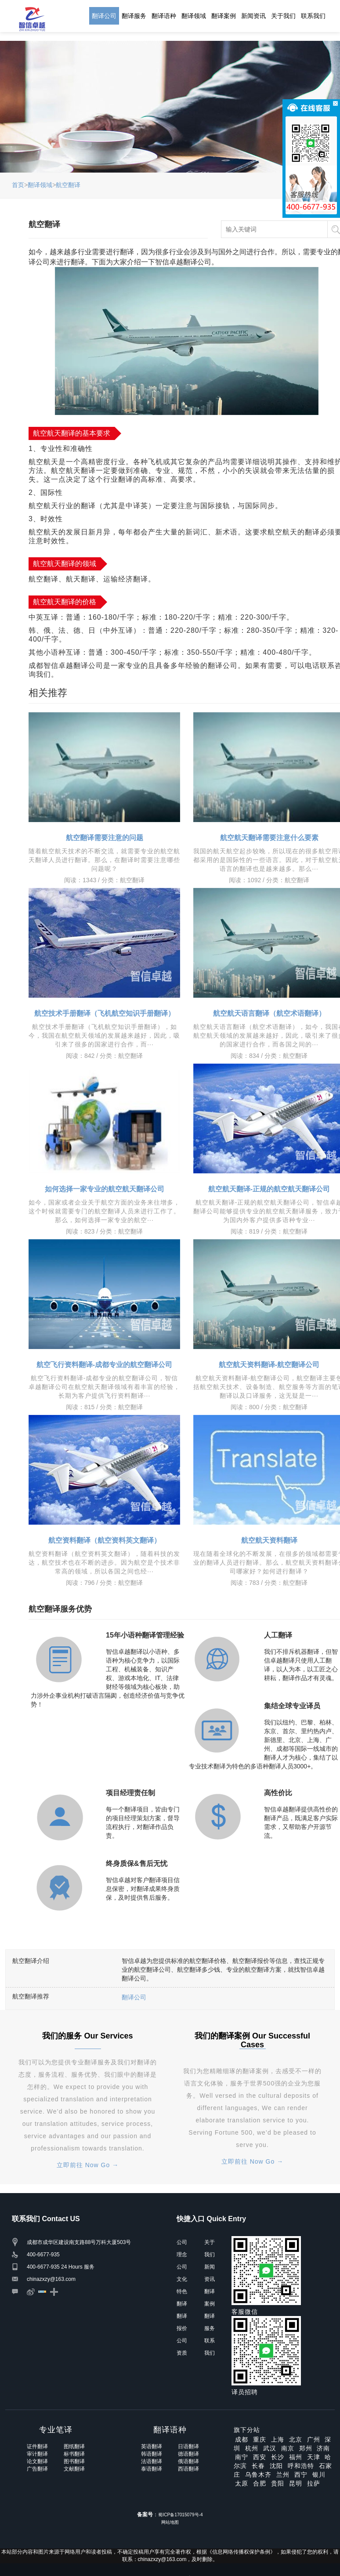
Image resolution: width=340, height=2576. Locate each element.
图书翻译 (74, 2461)
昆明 (295, 2483)
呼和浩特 (301, 2465)
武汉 (269, 2448)
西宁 (300, 2474)
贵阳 (277, 2483)
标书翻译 (74, 2454)
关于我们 (283, 15)
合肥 (259, 2483)
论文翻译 (37, 2461)
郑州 (305, 2448)
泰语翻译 (151, 2469)
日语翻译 (188, 2446)
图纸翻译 (74, 2446)
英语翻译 (151, 2446)
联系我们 (313, 15)
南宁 (241, 2457)
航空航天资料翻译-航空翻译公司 (269, 1364)
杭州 (251, 2448)
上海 (277, 2439)
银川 (319, 2474)
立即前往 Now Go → (88, 2164)
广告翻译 (37, 2469)
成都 (241, 2439)
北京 (295, 2439)
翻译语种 (164, 15)
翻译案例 (223, 15)
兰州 (282, 2474)
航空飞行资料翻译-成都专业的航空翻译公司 (104, 1364)
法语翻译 (151, 2461)
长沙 (277, 2457)
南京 (287, 2448)
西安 (259, 2457)
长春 (258, 2465)
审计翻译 (37, 2454)
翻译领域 (193, 15)
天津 (313, 2457)
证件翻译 (37, 2446)
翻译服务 (134, 15)
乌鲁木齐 (258, 2474)
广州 (313, 2439)
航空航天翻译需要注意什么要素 (269, 837)
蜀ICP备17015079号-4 (180, 2514)
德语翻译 (188, 2454)
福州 (295, 2457)
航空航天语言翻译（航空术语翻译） (269, 1013)
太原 (241, 2483)
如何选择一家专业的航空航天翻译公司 (104, 1189)
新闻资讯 (253, 15)
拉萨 (313, 2483)
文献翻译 (74, 2469)
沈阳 (276, 2465)
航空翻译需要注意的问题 (104, 837)
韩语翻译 (151, 2454)
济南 (323, 2448)
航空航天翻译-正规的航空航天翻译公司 (269, 1189)
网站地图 (170, 2522)
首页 (18, 184)
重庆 (259, 2439)
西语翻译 (188, 2469)
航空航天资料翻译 (269, 1540)
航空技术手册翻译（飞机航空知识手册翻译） (104, 1013)
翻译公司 (104, 15)
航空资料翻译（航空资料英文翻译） (104, 1540)
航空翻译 (68, 184)
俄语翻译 (188, 2461)
